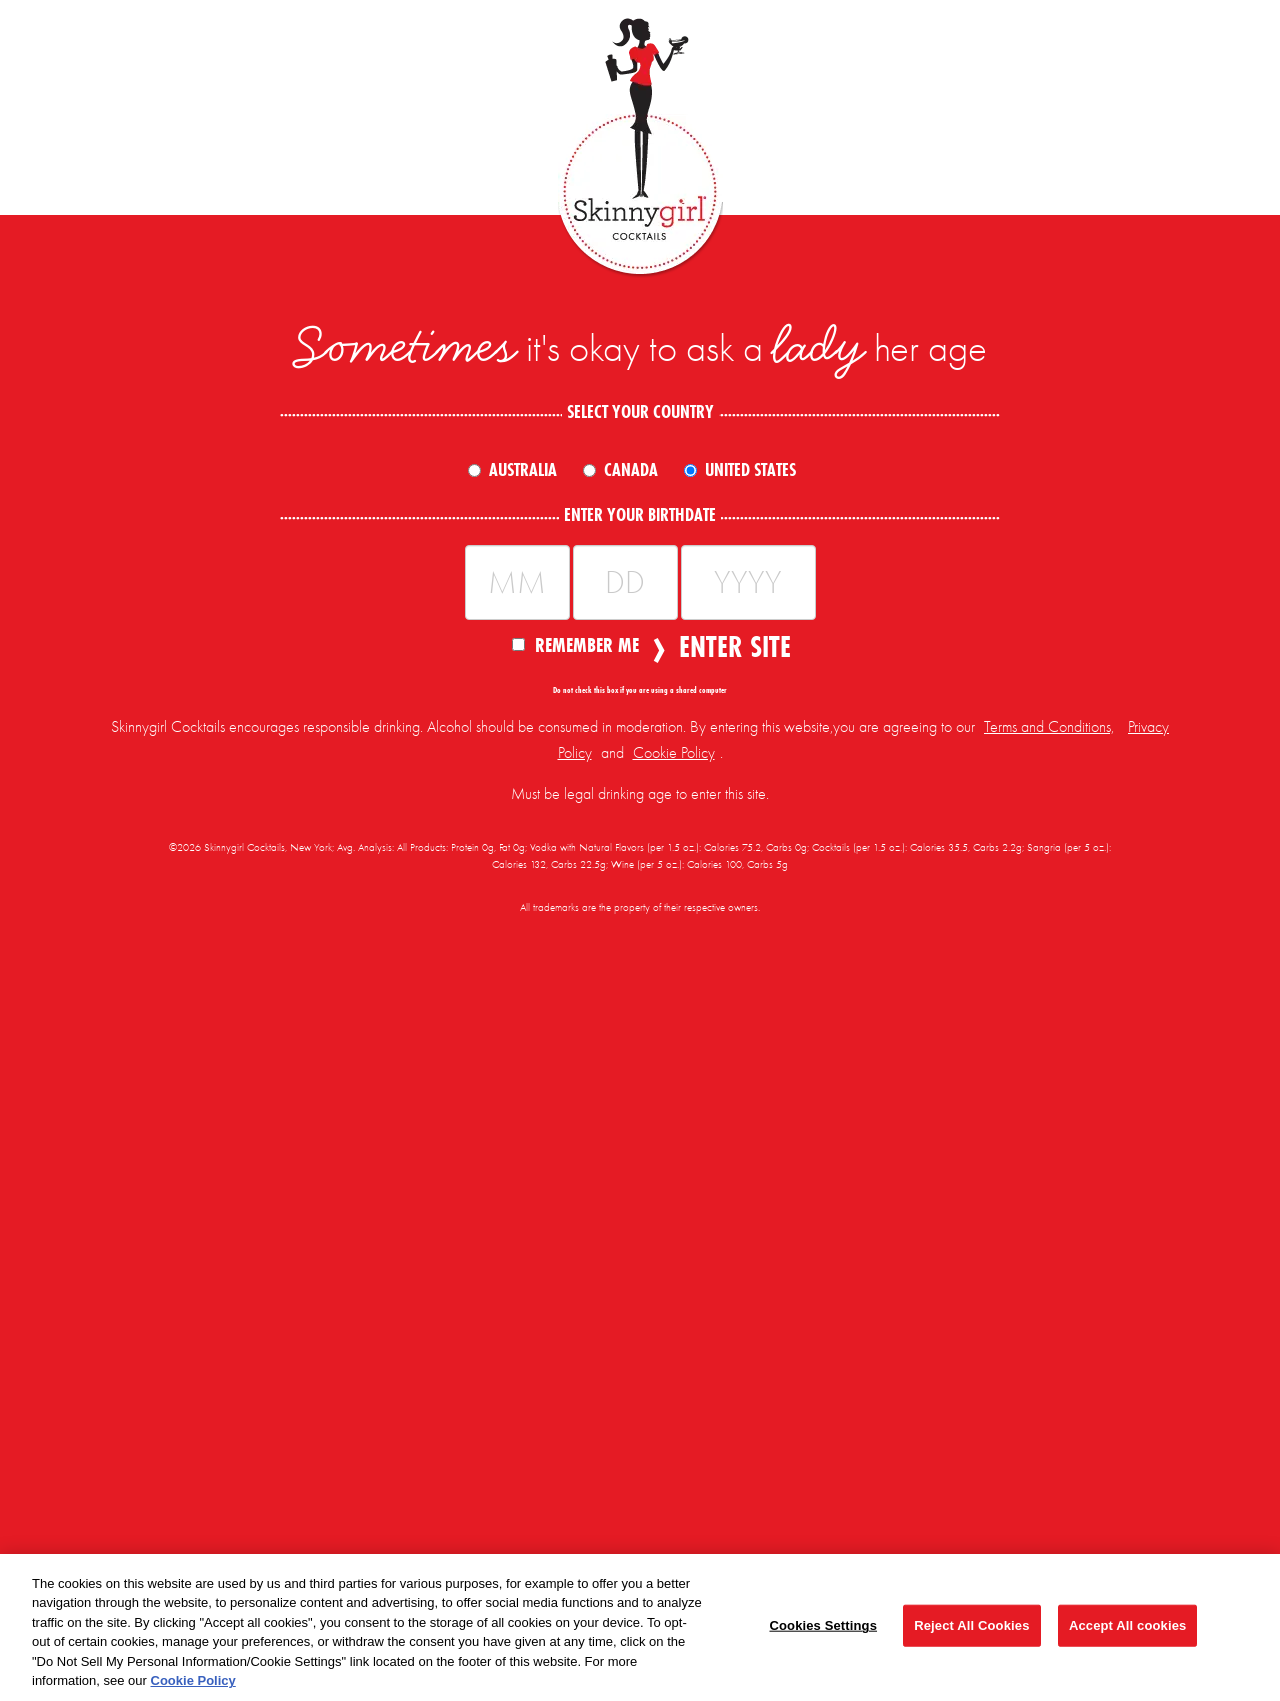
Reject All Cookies (971, 1625)
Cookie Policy (674, 753)
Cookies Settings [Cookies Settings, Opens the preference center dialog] (823, 1625)
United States (750, 470)
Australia (523, 470)
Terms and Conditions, (1049, 727)
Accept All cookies (1127, 1625)
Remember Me (575, 644)
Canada (631, 470)
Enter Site (729, 647)
